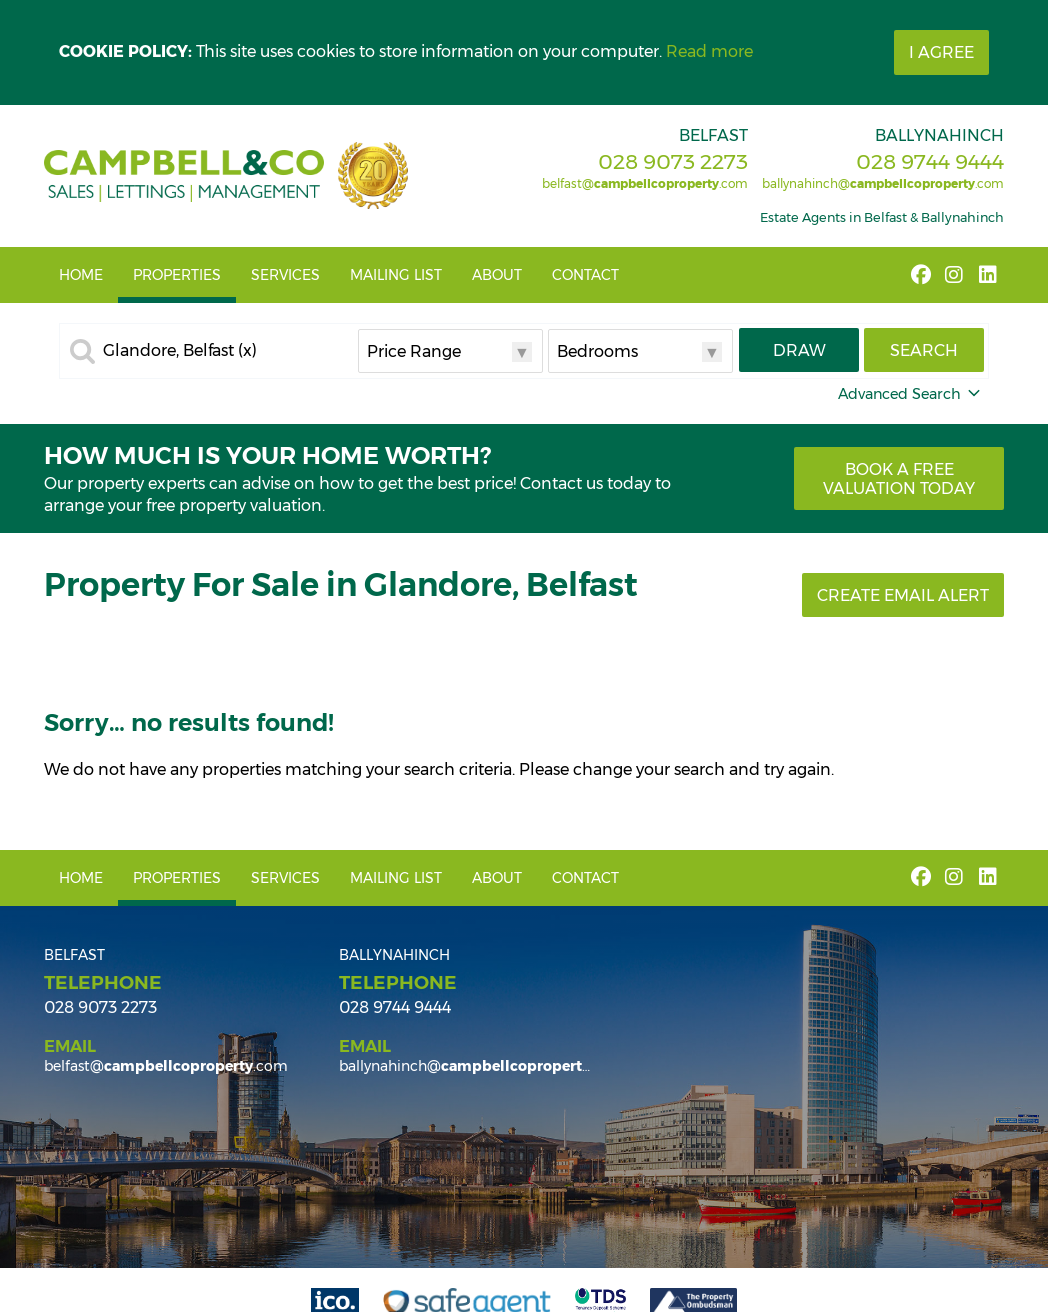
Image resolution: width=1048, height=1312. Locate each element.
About (497, 275)
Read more (709, 51)
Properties (177, 275)
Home (81, 275)
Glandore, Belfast (180, 351)
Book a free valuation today (899, 479)
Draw (799, 350)
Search (924, 350)
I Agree (941, 52)
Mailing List (396, 275)
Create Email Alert (903, 595)
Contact (585, 275)
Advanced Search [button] (911, 394)
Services (285, 275)
